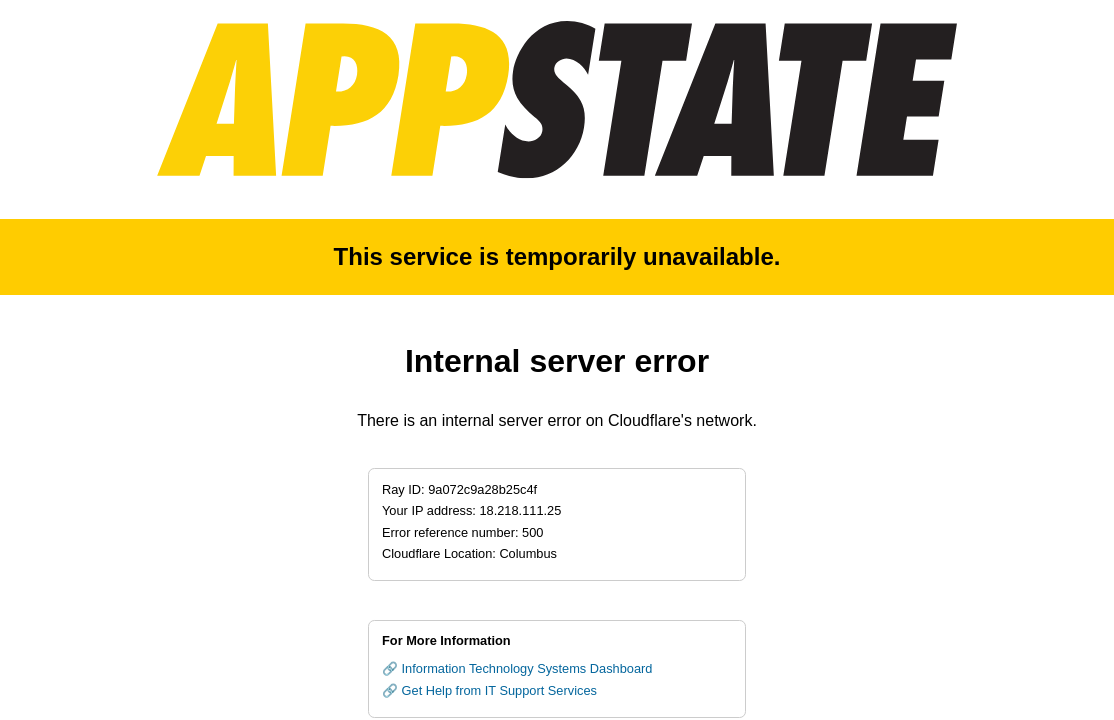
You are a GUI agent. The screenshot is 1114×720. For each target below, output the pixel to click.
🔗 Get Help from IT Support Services (489, 690)
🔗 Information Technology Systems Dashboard (517, 668)
